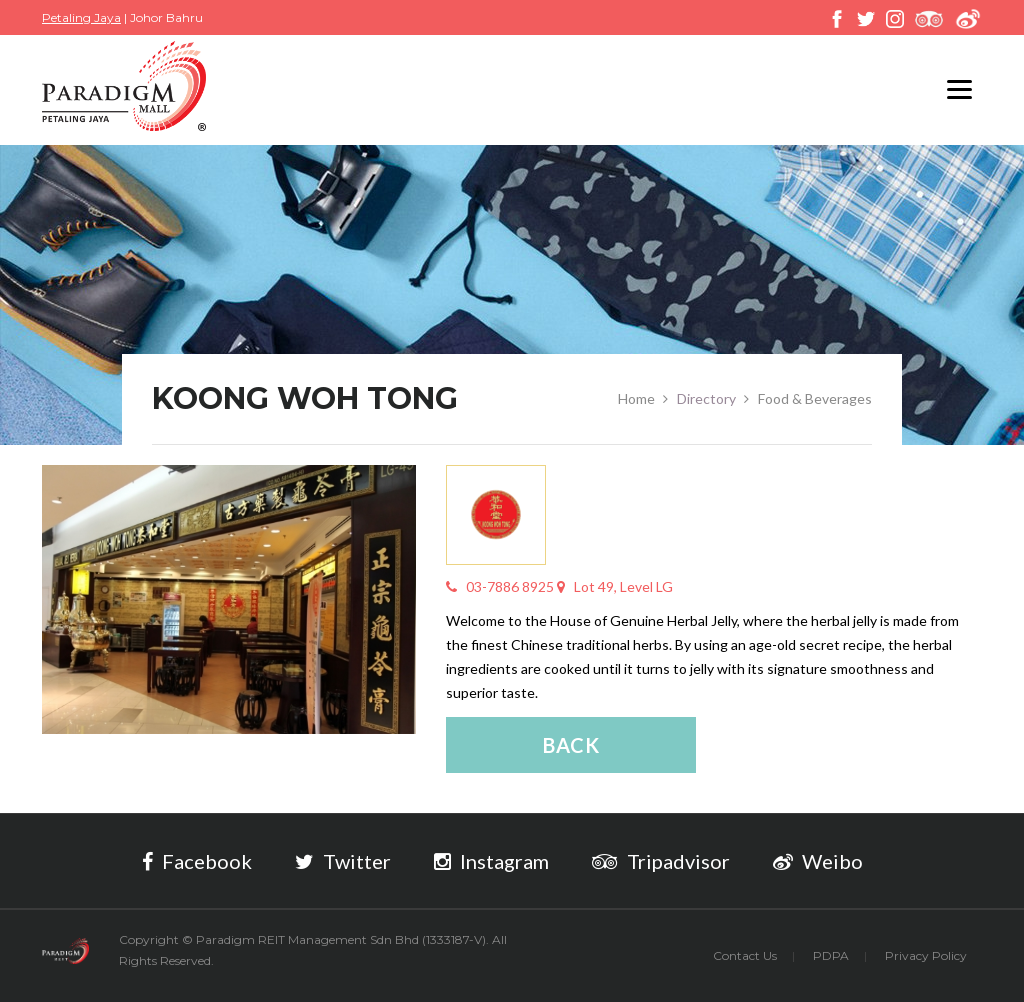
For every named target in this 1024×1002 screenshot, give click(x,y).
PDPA (831, 955)
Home (636, 398)
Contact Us (745, 955)
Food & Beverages (815, 398)
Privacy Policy (926, 955)
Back (571, 745)
